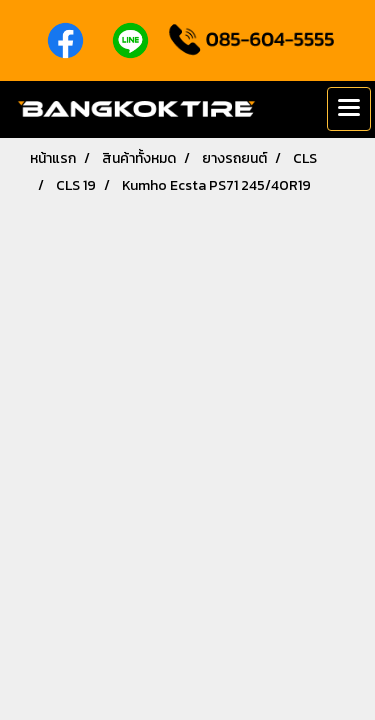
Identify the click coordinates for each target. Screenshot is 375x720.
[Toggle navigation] (349, 109)
